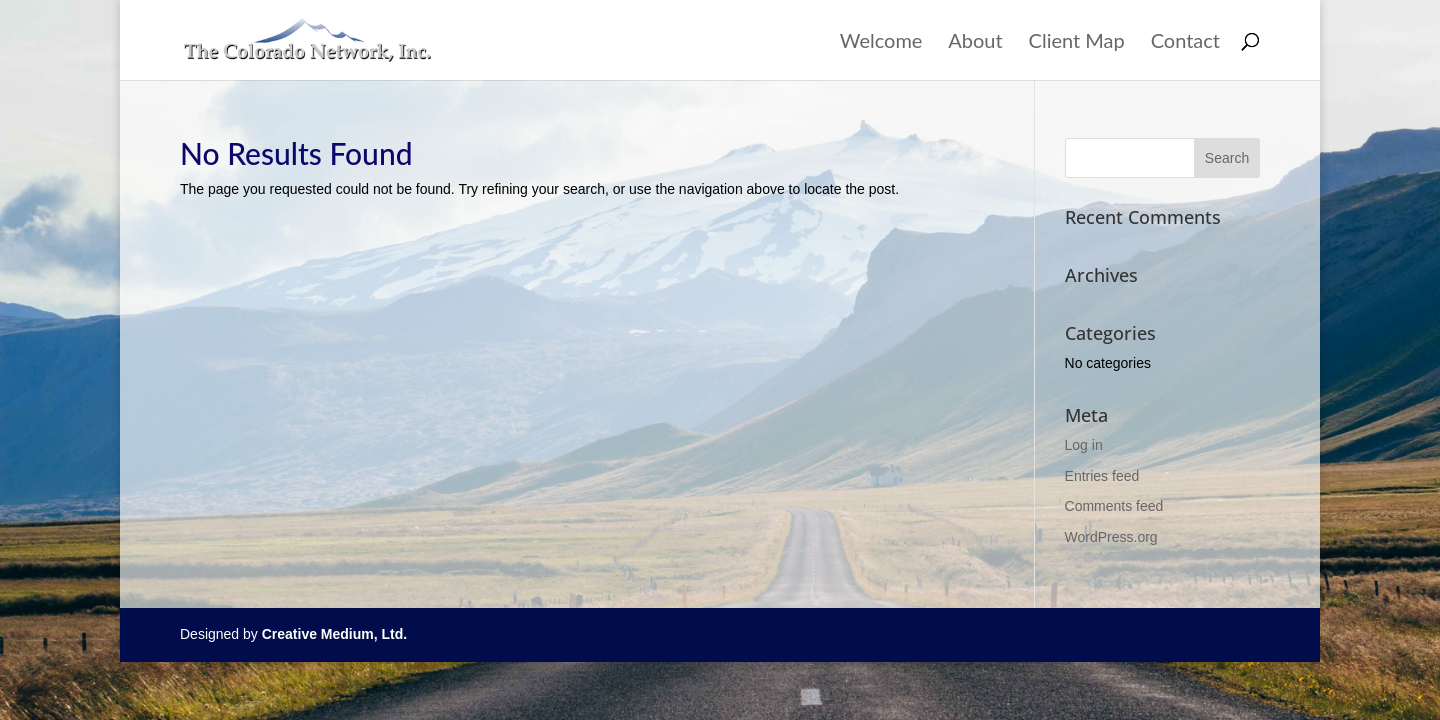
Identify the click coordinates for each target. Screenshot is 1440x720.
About (975, 42)
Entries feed (1102, 476)
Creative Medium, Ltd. (334, 634)
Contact (1185, 42)
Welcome (881, 42)
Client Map (1077, 42)
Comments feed (1114, 506)
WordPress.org (1111, 537)
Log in (1084, 445)
